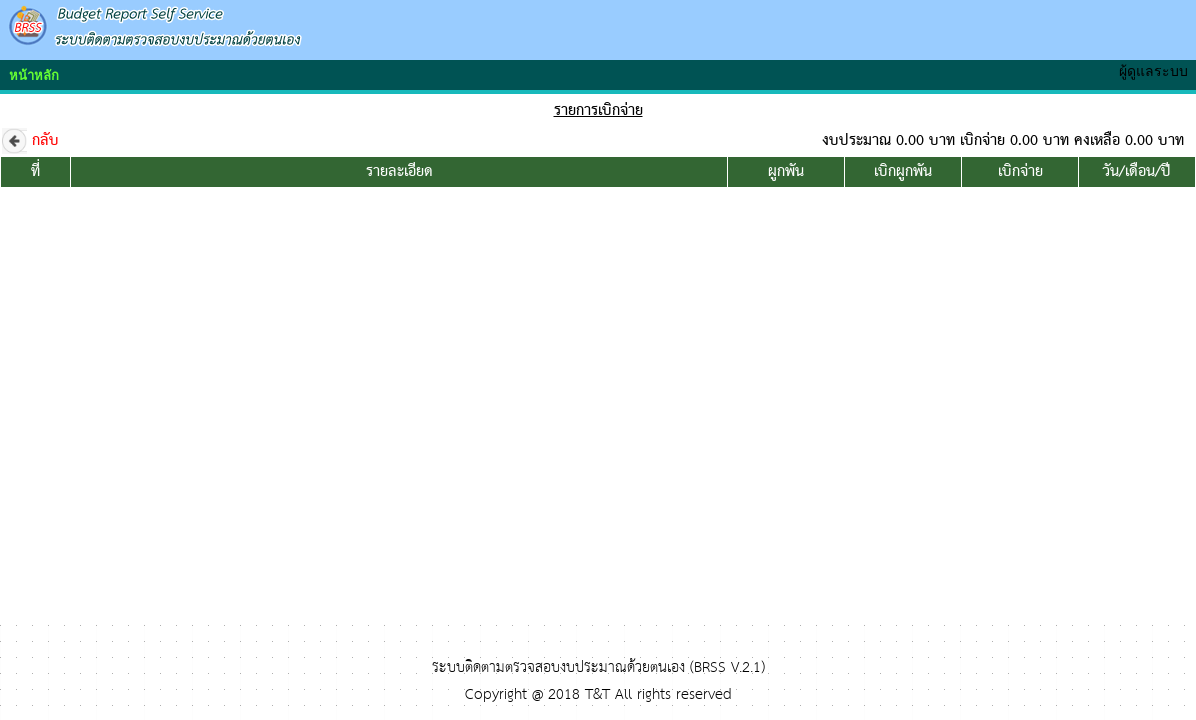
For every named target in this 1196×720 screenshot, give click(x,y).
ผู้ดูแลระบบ (1157, 71)
